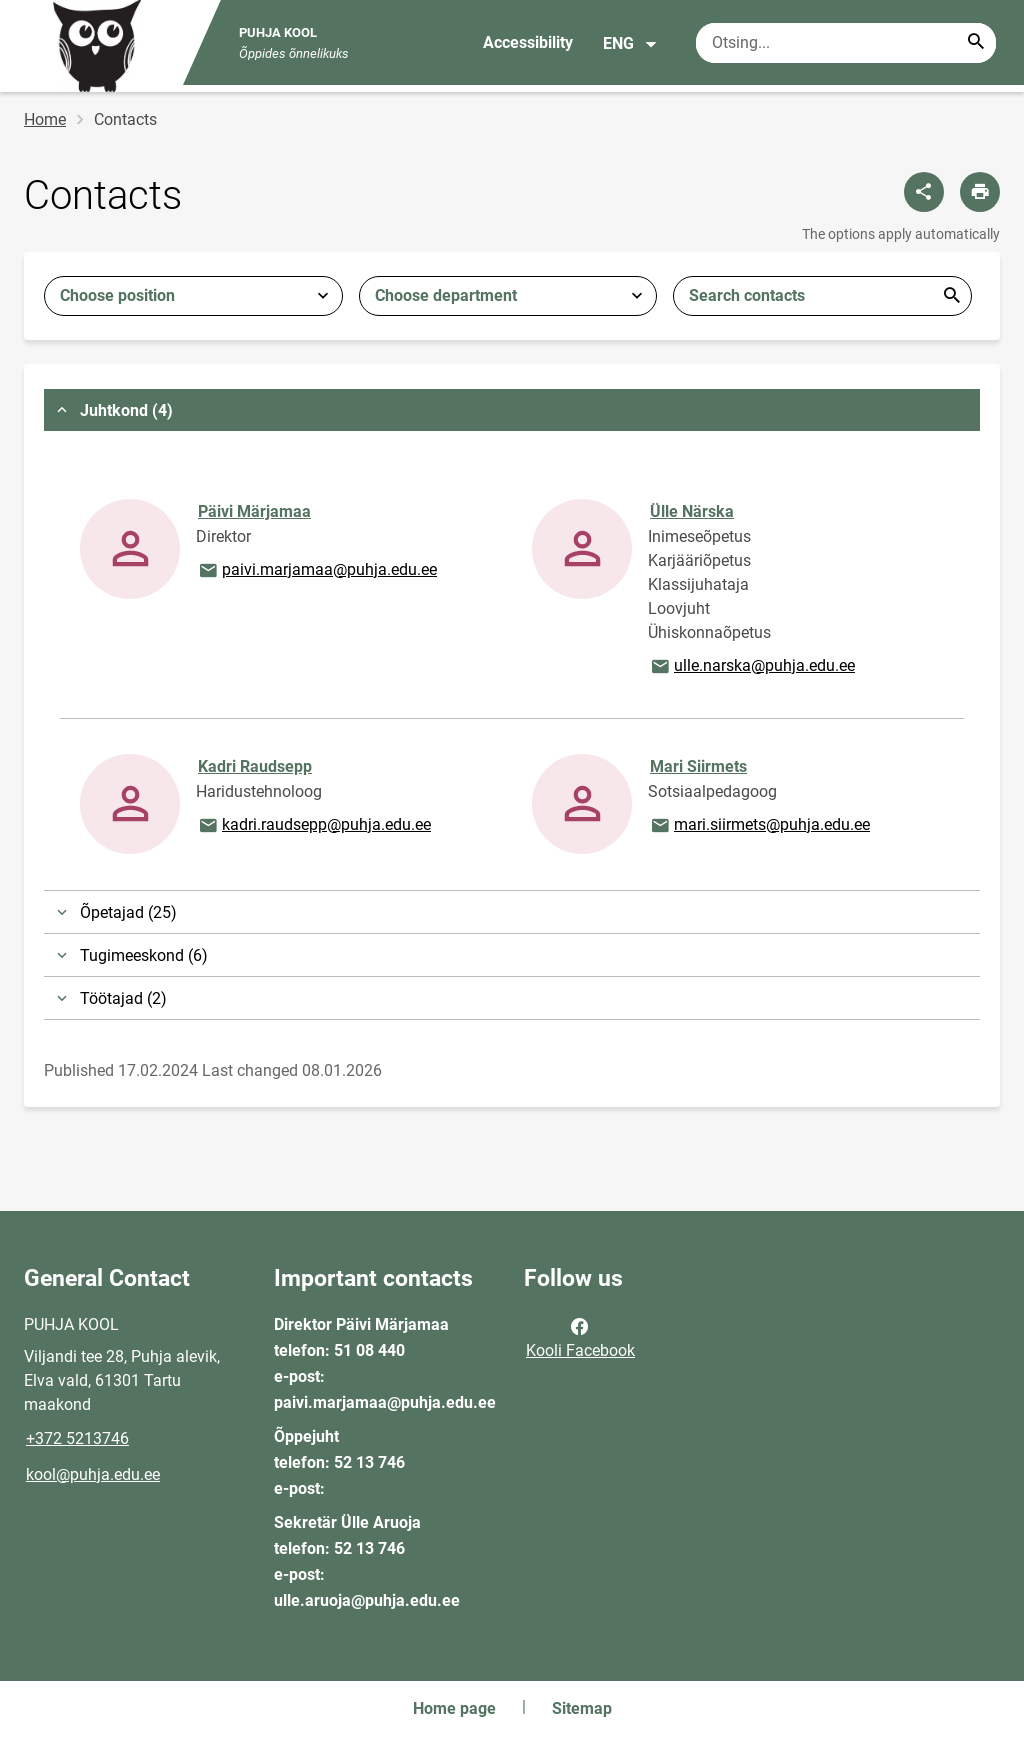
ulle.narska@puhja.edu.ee (752, 667)
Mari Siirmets (698, 766)
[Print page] (980, 192)
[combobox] (193, 296)
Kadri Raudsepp (255, 766)
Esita (952, 296)
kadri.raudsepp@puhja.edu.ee (314, 826)
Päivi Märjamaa (254, 511)
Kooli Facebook (580, 1337)
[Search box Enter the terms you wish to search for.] (846, 43)
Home (45, 119)
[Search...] (976, 43)
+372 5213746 (77, 1438)
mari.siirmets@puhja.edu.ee (759, 826)
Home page (454, 1708)
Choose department (446, 295)
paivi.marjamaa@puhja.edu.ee (317, 571)
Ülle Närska (692, 511)
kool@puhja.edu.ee (93, 1474)
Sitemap (582, 1708)
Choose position (117, 295)
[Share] (924, 192)
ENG (630, 44)
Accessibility (528, 42)
